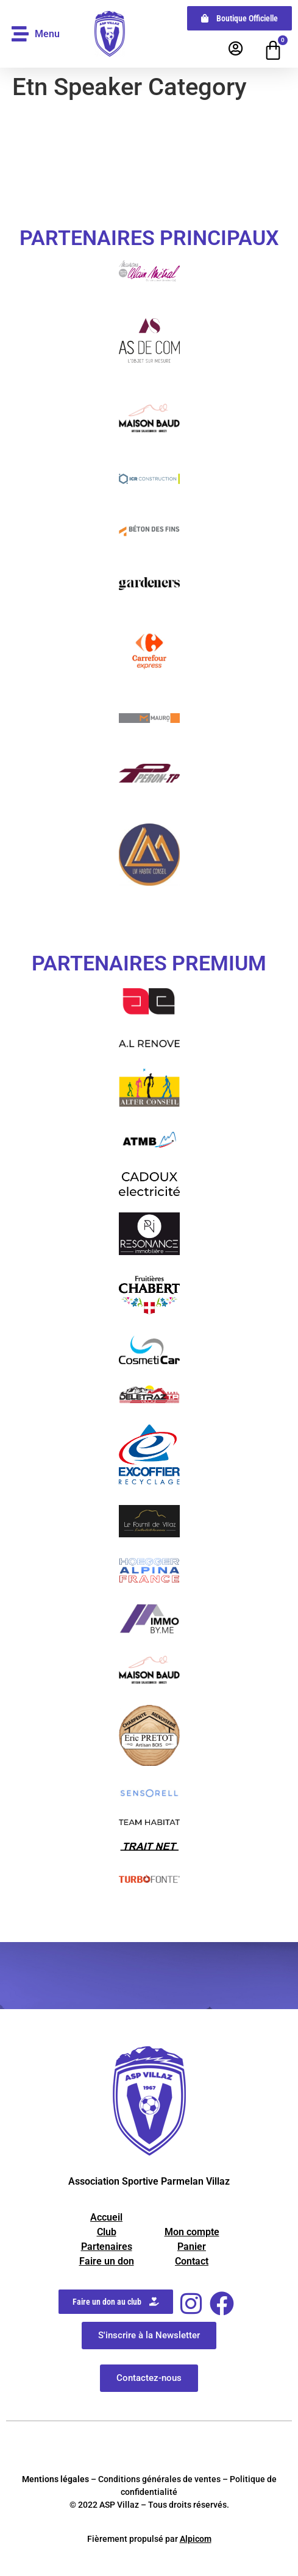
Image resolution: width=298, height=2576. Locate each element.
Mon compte (192, 2232)
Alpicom (195, 2539)
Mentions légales (55, 2479)
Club (106, 2232)
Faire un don (106, 2261)
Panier (191, 2246)
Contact (191, 2261)
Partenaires (106, 2246)
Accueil (106, 2217)
